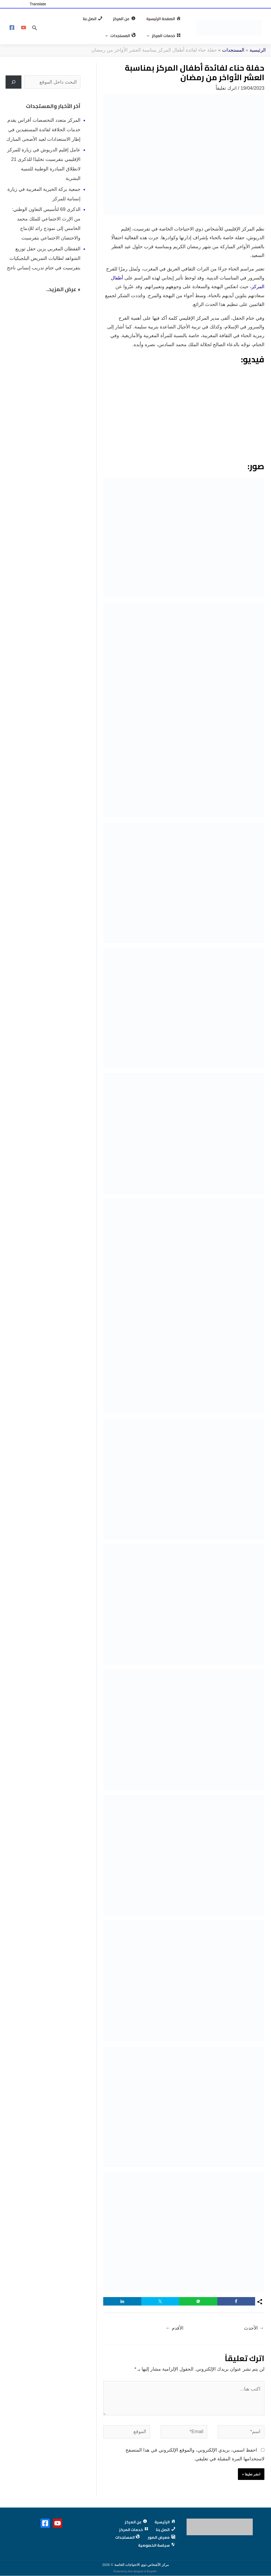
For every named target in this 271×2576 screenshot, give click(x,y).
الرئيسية (258, 60)
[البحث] (13, 92)
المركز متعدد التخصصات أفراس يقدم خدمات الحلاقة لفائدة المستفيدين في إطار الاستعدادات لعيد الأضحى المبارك (43, 140)
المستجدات (233, 60)
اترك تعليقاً (226, 98)
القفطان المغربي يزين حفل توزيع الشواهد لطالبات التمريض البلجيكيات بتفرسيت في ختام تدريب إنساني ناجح (43, 269)
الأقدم (174, 2338)
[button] (58, 21)
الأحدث (254, 2338)
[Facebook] (12, 32)
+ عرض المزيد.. (63, 300)
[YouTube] (23, 32)
